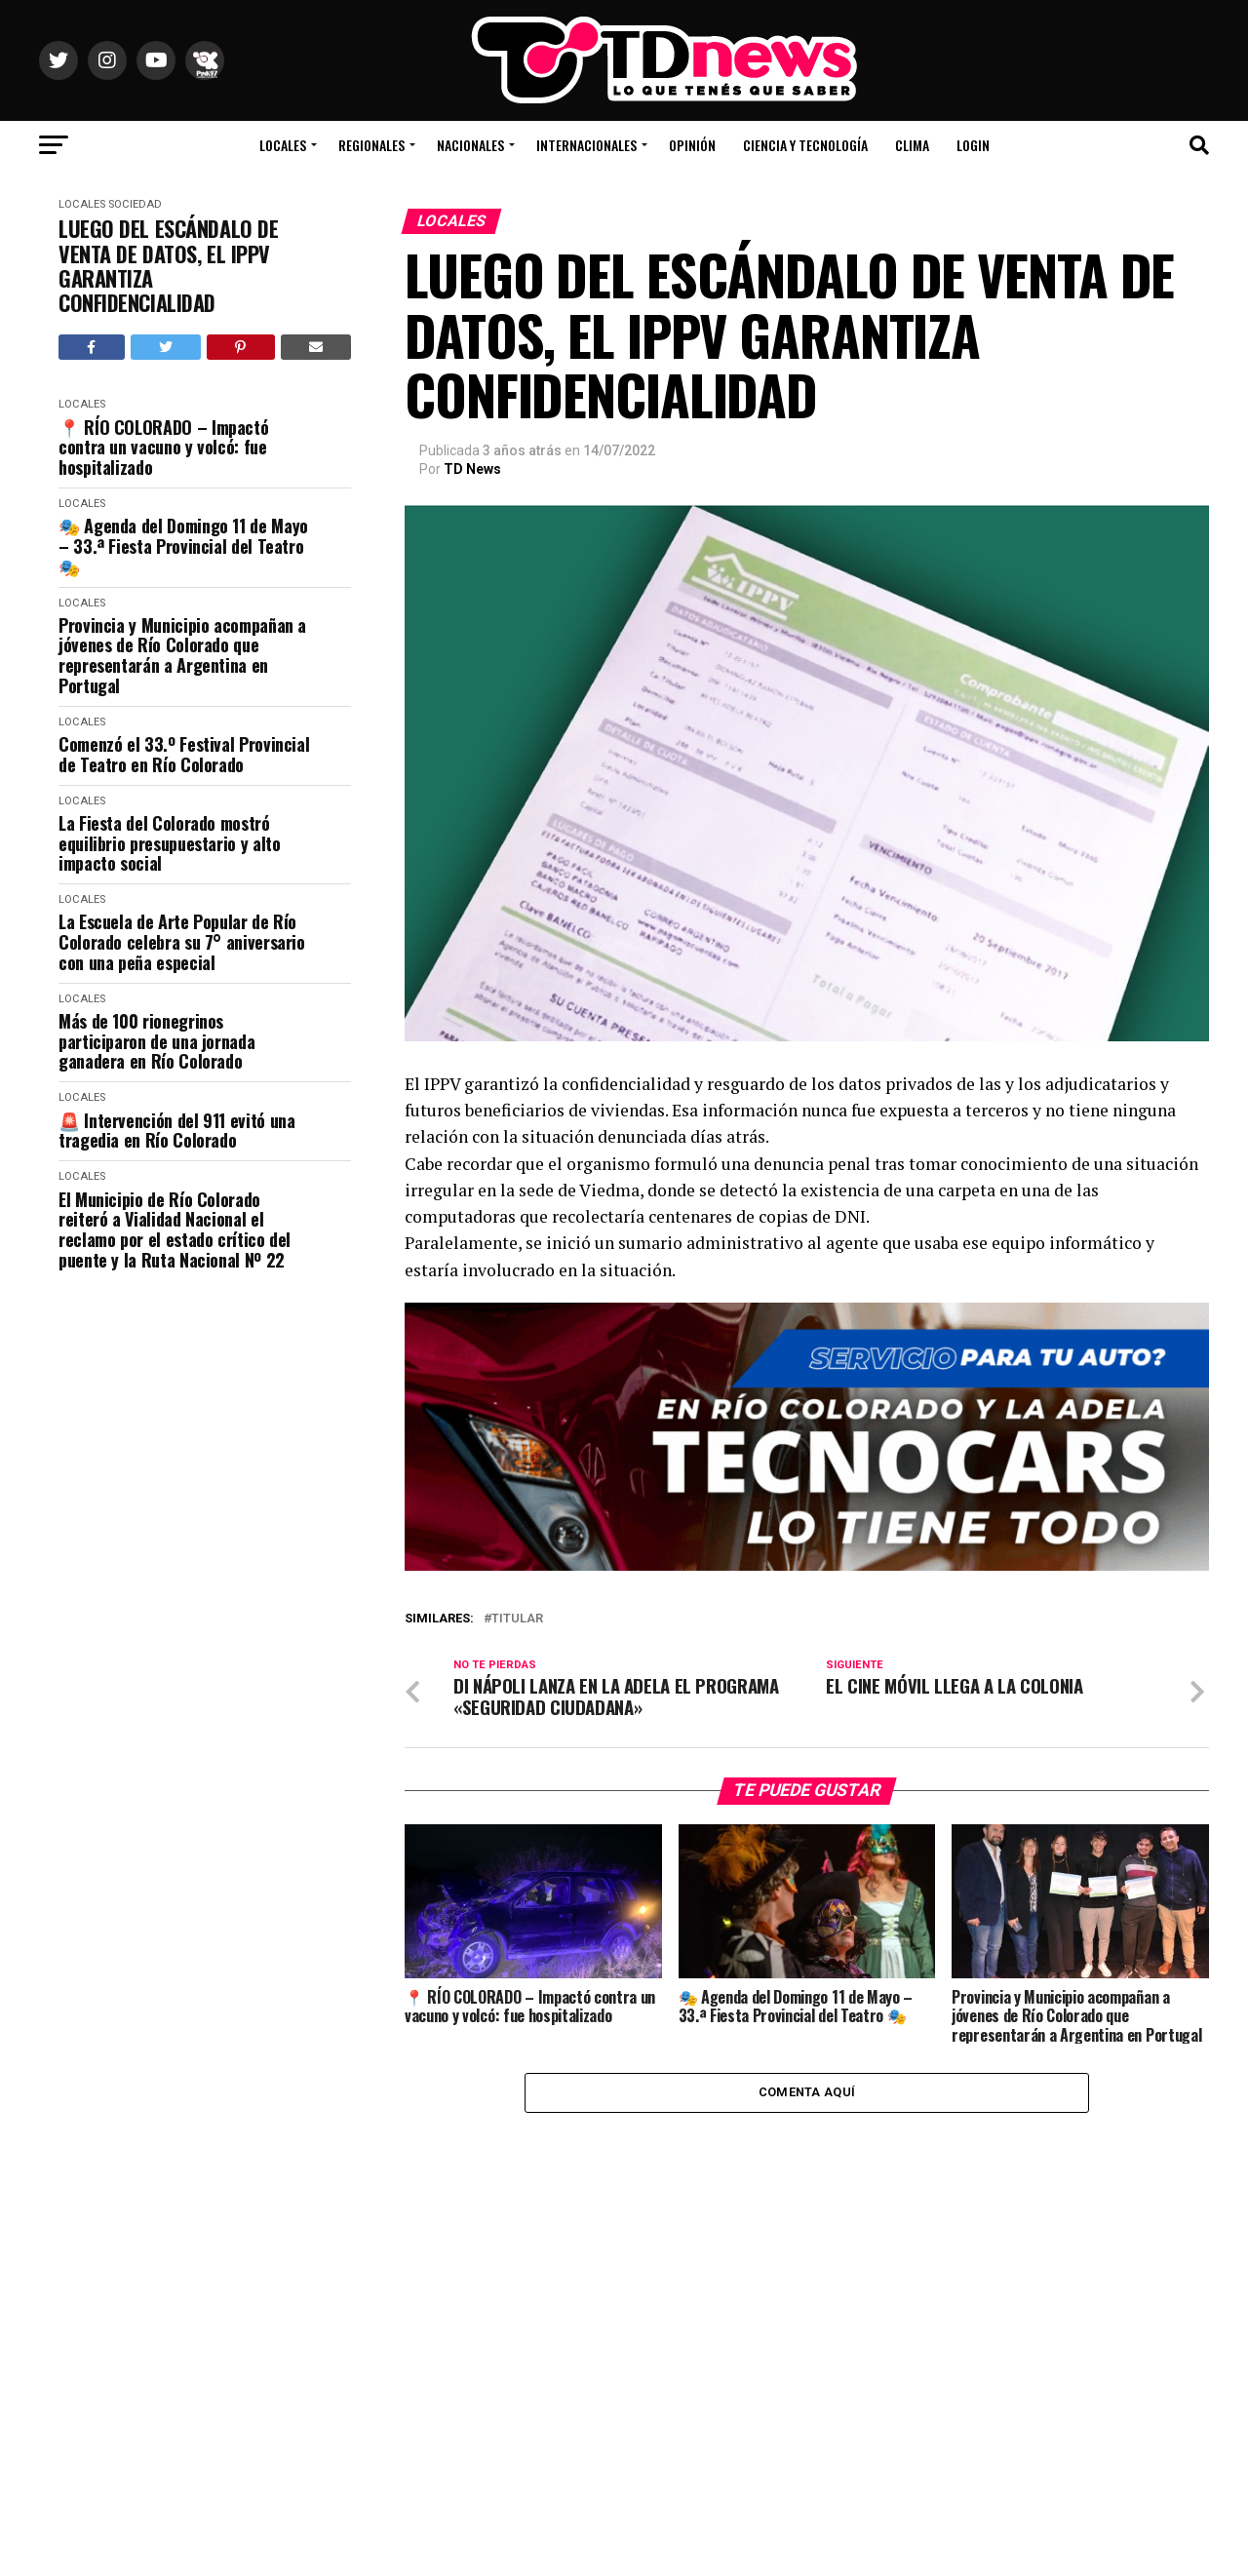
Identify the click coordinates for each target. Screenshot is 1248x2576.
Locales (282, 145)
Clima (912, 145)
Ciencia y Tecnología (805, 145)
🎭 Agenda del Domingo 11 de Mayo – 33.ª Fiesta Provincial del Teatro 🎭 (183, 546)
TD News (472, 469)
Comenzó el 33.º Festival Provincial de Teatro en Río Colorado (183, 754)
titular (517, 1619)
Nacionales (470, 145)
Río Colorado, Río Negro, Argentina (1073, 88)
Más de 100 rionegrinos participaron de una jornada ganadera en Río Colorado (156, 1041)
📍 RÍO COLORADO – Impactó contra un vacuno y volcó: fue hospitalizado (163, 447)
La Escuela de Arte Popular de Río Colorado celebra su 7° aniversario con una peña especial (181, 942)
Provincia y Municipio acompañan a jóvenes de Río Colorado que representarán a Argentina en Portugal (182, 655)
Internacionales (586, 145)
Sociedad (135, 204)
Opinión (692, 145)
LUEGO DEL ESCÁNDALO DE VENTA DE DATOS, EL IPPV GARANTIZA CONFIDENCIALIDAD (168, 265)
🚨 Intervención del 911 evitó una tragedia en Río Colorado (176, 1131)
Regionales (371, 145)
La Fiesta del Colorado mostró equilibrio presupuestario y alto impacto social (169, 843)
